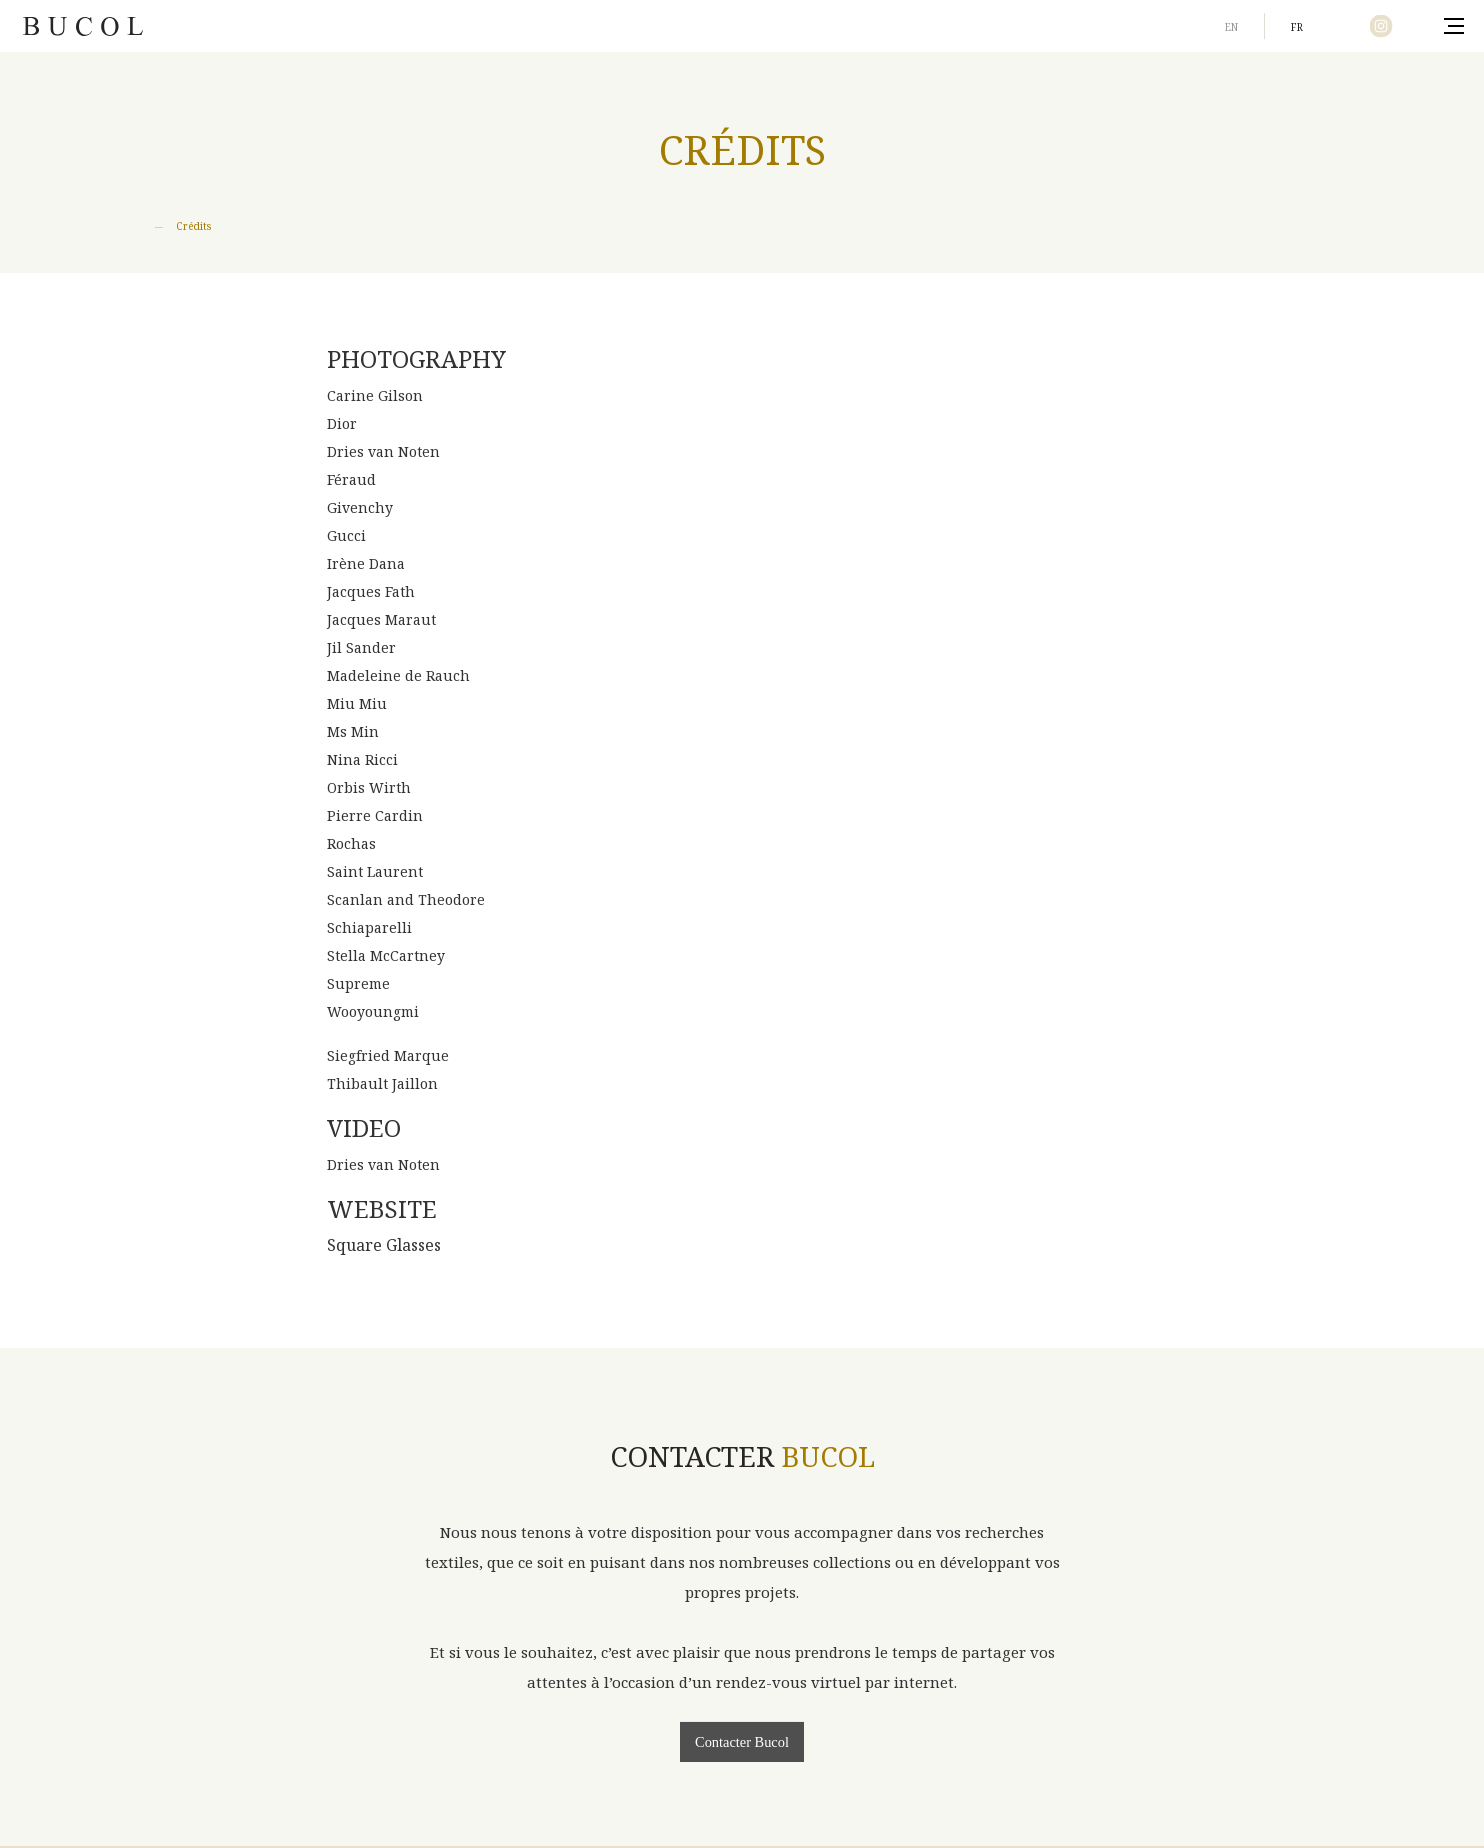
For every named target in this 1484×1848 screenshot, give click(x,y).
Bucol (83, 26)
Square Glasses (384, 1245)
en (1231, 27)
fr (1297, 27)
